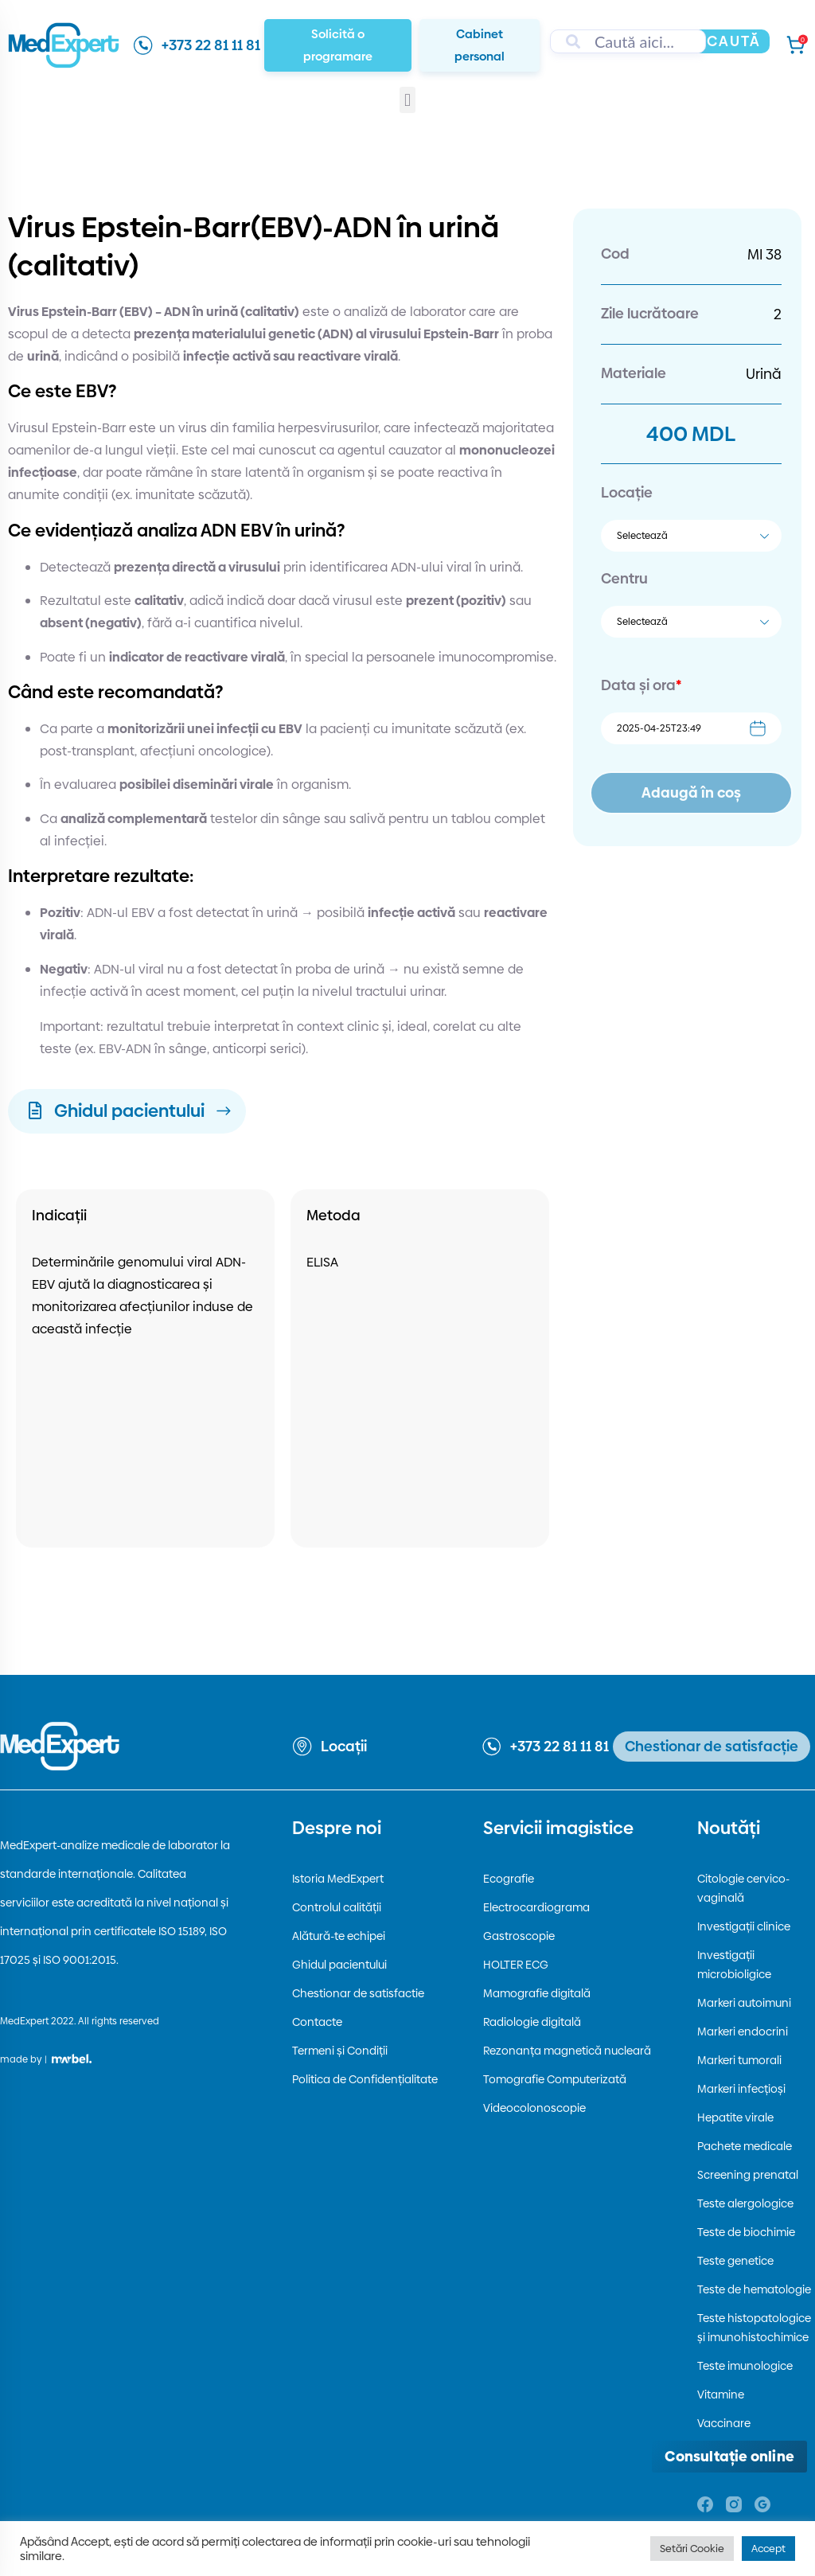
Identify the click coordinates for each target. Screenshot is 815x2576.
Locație (627, 492)
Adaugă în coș (691, 792)
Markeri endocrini (742, 2031)
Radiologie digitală (532, 2022)
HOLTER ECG (515, 1965)
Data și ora (641, 685)
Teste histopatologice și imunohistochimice (754, 2327)
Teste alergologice (745, 2203)
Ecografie (508, 1879)
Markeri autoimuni (744, 2003)
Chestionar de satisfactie (358, 1993)
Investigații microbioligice (734, 1964)
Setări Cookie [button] (692, 2548)
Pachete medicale (744, 2146)
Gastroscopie (519, 1936)
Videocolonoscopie (534, 2108)
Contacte (317, 2022)
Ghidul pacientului (339, 1965)
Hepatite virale (735, 2117)
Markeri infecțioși (741, 2089)
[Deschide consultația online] (729, 2457)
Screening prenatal (747, 2175)
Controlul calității (336, 1907)
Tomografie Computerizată (554, 2079)
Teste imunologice (745, 2366)
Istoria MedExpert (338, 1879)
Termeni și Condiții (340, 2051)
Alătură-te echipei (338, 1936)
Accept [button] (768, 2548)
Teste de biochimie (746, 2232)
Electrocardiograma (536, 1907)
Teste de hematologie (754, 2289)
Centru (624, 578)
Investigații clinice (743, 1926)
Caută (734, 41)
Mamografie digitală (537, 1993)
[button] (407, 100)
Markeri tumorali (739, 2060)
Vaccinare (724, 2423)
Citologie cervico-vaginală (743, 1888)
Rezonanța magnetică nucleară (567, 2051)
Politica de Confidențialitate (365, 2079)
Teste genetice (735, 2261)
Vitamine (720, 2394)
